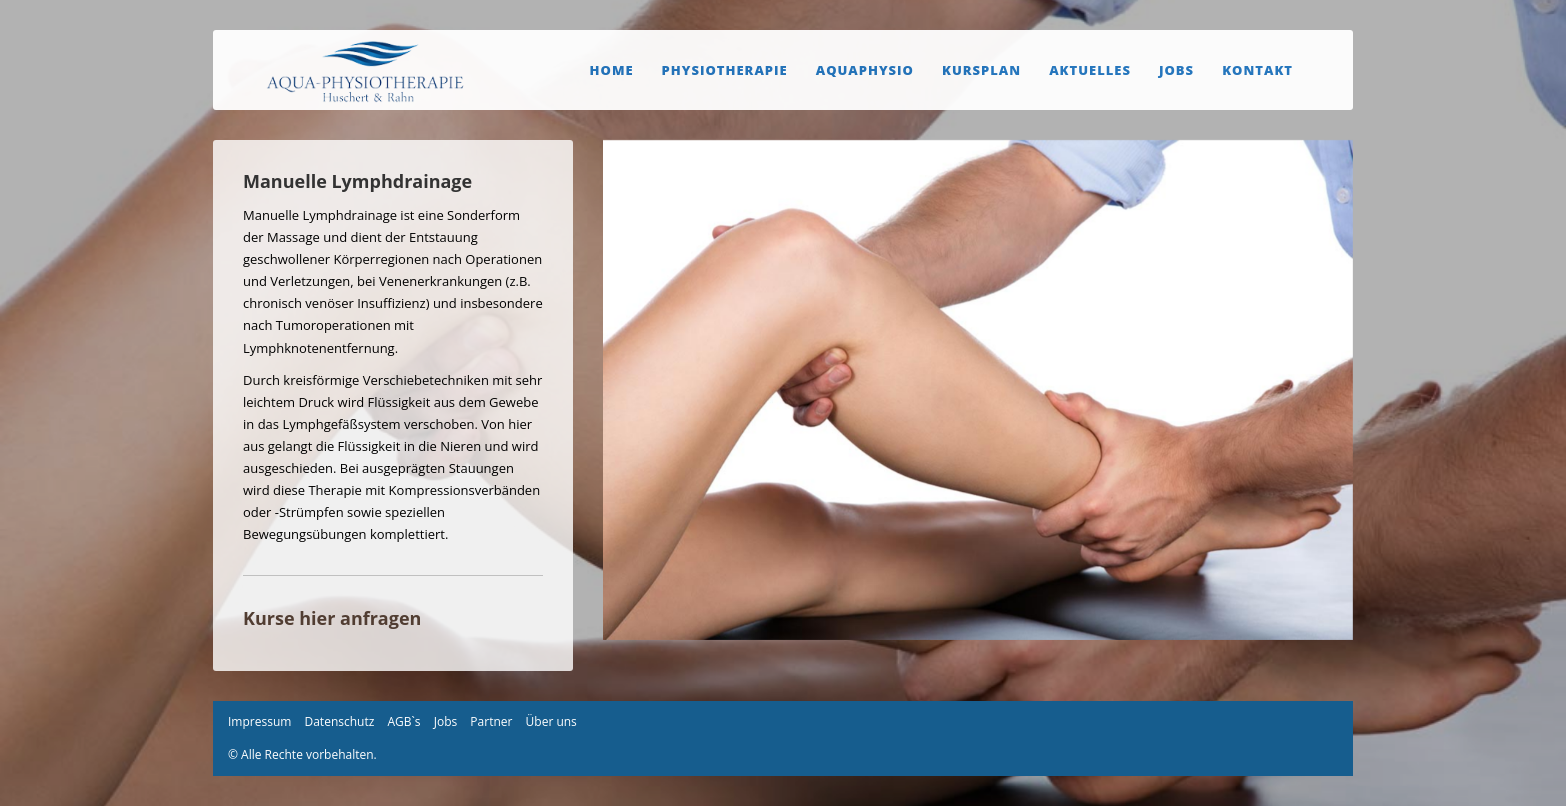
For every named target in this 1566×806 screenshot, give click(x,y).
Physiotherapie (725, 70)
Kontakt (1257, 70)
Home (612, 70)
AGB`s (403, 721)
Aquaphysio (865, 70)
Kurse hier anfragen (332, 618)
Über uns (551, 721)
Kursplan (981, 70)
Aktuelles (1090, 70)
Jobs (1176, 70)
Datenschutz (339, 721)
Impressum (259, 721)
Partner (491, 721)
